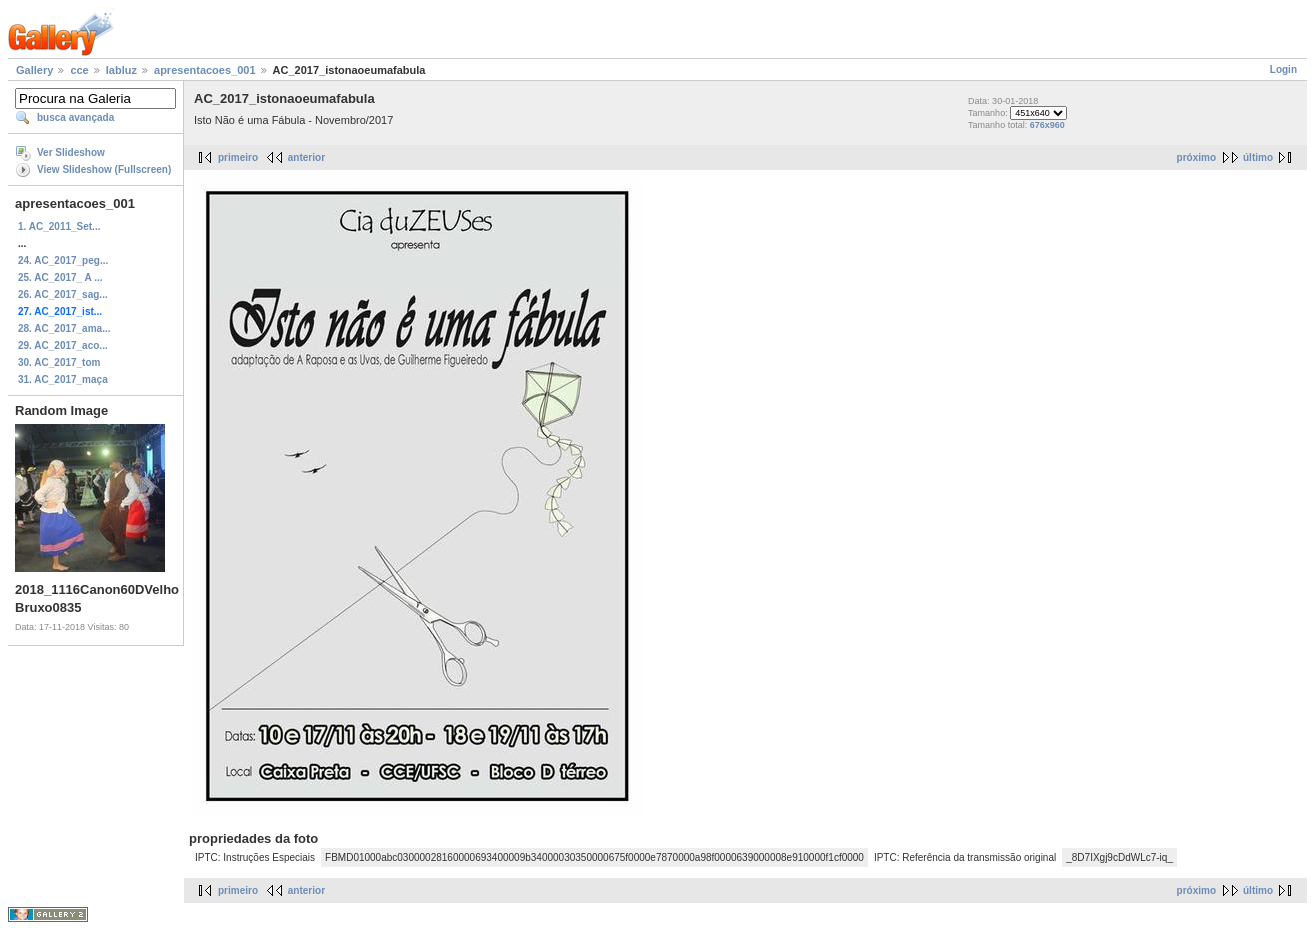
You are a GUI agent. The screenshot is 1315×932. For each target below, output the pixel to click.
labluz (121, 70)
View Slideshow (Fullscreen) (104, 169)
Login (1283, 69)
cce (79, 70)
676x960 (1047, 125)
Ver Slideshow (71, 152)
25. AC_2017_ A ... (60, 277)
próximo (1196, 157)
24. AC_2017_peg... (63, 260)
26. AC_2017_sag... (63, 294)
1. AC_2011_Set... (59, 226)
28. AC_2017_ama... (64, 328)
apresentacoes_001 (205, 70)
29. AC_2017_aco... (63, 345)
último (1258, 157)
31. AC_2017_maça (63, 379)
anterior (306, 157)
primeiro (238, 157)
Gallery (34, 70)
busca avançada (75, 117)
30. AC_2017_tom (59, 362)
